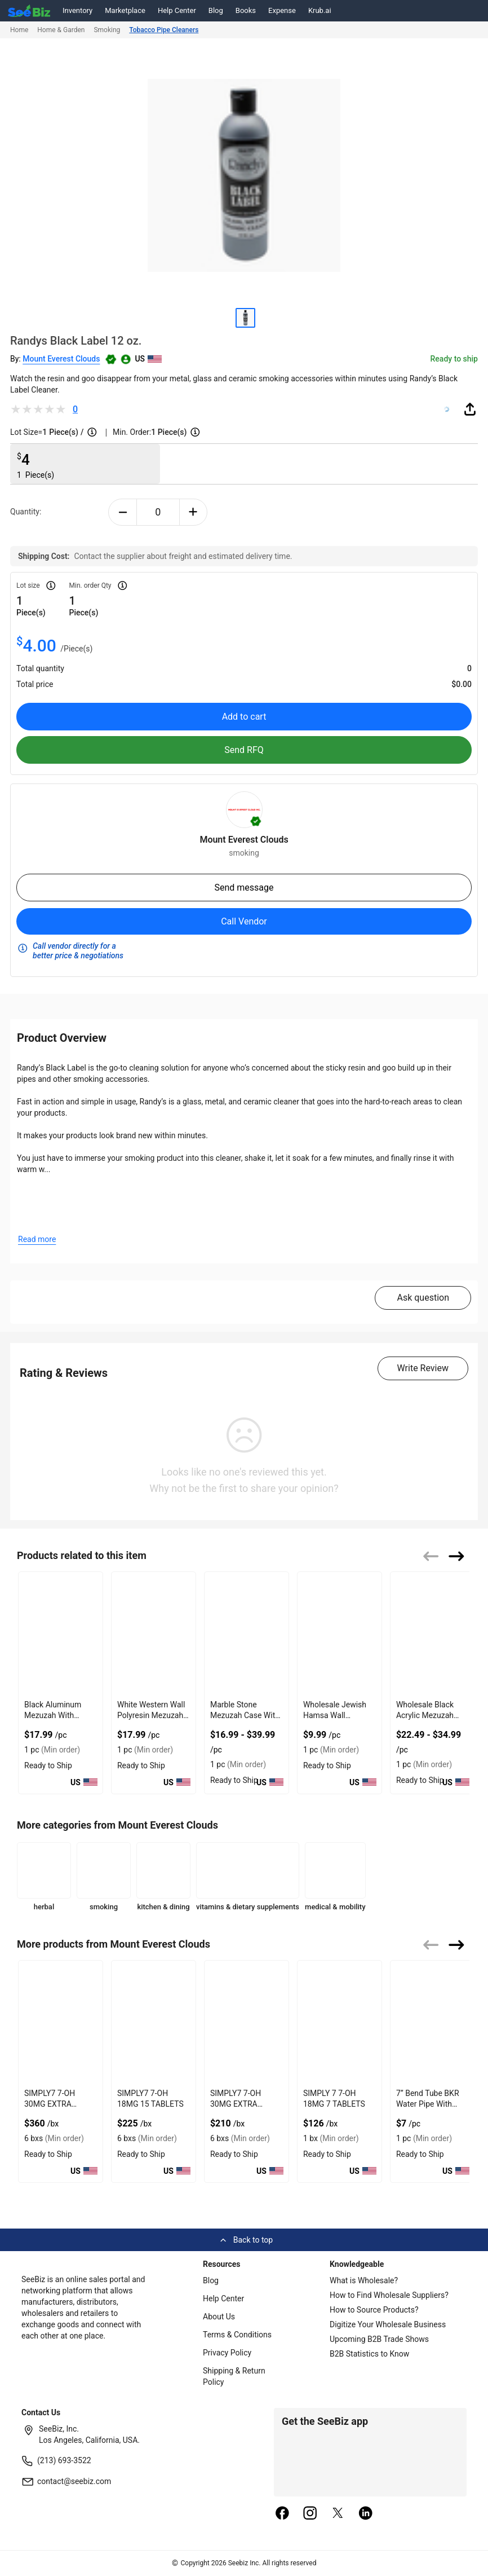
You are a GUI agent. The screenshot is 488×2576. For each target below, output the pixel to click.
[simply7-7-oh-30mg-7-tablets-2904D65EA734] (247, 2022)
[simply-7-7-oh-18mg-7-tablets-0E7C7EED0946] (339, 2022)
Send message (243, 887)
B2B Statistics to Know (369, 2353)
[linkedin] (365, 2514)
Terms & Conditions (237, 2334)
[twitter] (338, 2514)
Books (246, 10)
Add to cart (244, 716)
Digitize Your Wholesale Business (388, 2324)
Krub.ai (319, 10)
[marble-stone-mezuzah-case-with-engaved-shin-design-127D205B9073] (247, 1634)
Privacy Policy (227, 2352)
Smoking (107, 30)
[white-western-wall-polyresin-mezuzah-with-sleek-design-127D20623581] (154, 1634)
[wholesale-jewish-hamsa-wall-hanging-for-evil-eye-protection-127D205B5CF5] (339, 1634)
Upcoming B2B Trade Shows (379, 2339)
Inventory (77, 10)
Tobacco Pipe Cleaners (163, 30)
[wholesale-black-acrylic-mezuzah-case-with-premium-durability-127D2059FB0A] (432, 1634)
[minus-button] (122, 512)
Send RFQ (244, 750)
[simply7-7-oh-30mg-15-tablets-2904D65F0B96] (61, 2022)
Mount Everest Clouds (61, 358)
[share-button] (470, 409)
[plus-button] (193, 512)
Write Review (423, 1368)
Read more (37, 1239)
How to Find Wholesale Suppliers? (389, 2295)
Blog (215, 10)
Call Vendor (244, 921)
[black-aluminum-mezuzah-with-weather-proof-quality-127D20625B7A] (61, 1634)
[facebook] (282, 2514)
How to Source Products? (374, 2309)
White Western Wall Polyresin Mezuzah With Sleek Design (151, 1715)
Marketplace (125, 10)
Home (19, 30)
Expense (282, 10)
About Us (219, 2316)
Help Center (177, 10)
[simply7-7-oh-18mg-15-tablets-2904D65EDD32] (154, 2022)
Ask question (423, 1297)
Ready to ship (454, 358)
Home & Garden (61, 30)
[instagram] (309, 2514)
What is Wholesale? (364, 2280)
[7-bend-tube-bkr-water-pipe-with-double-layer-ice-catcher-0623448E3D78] (432, 2022)
